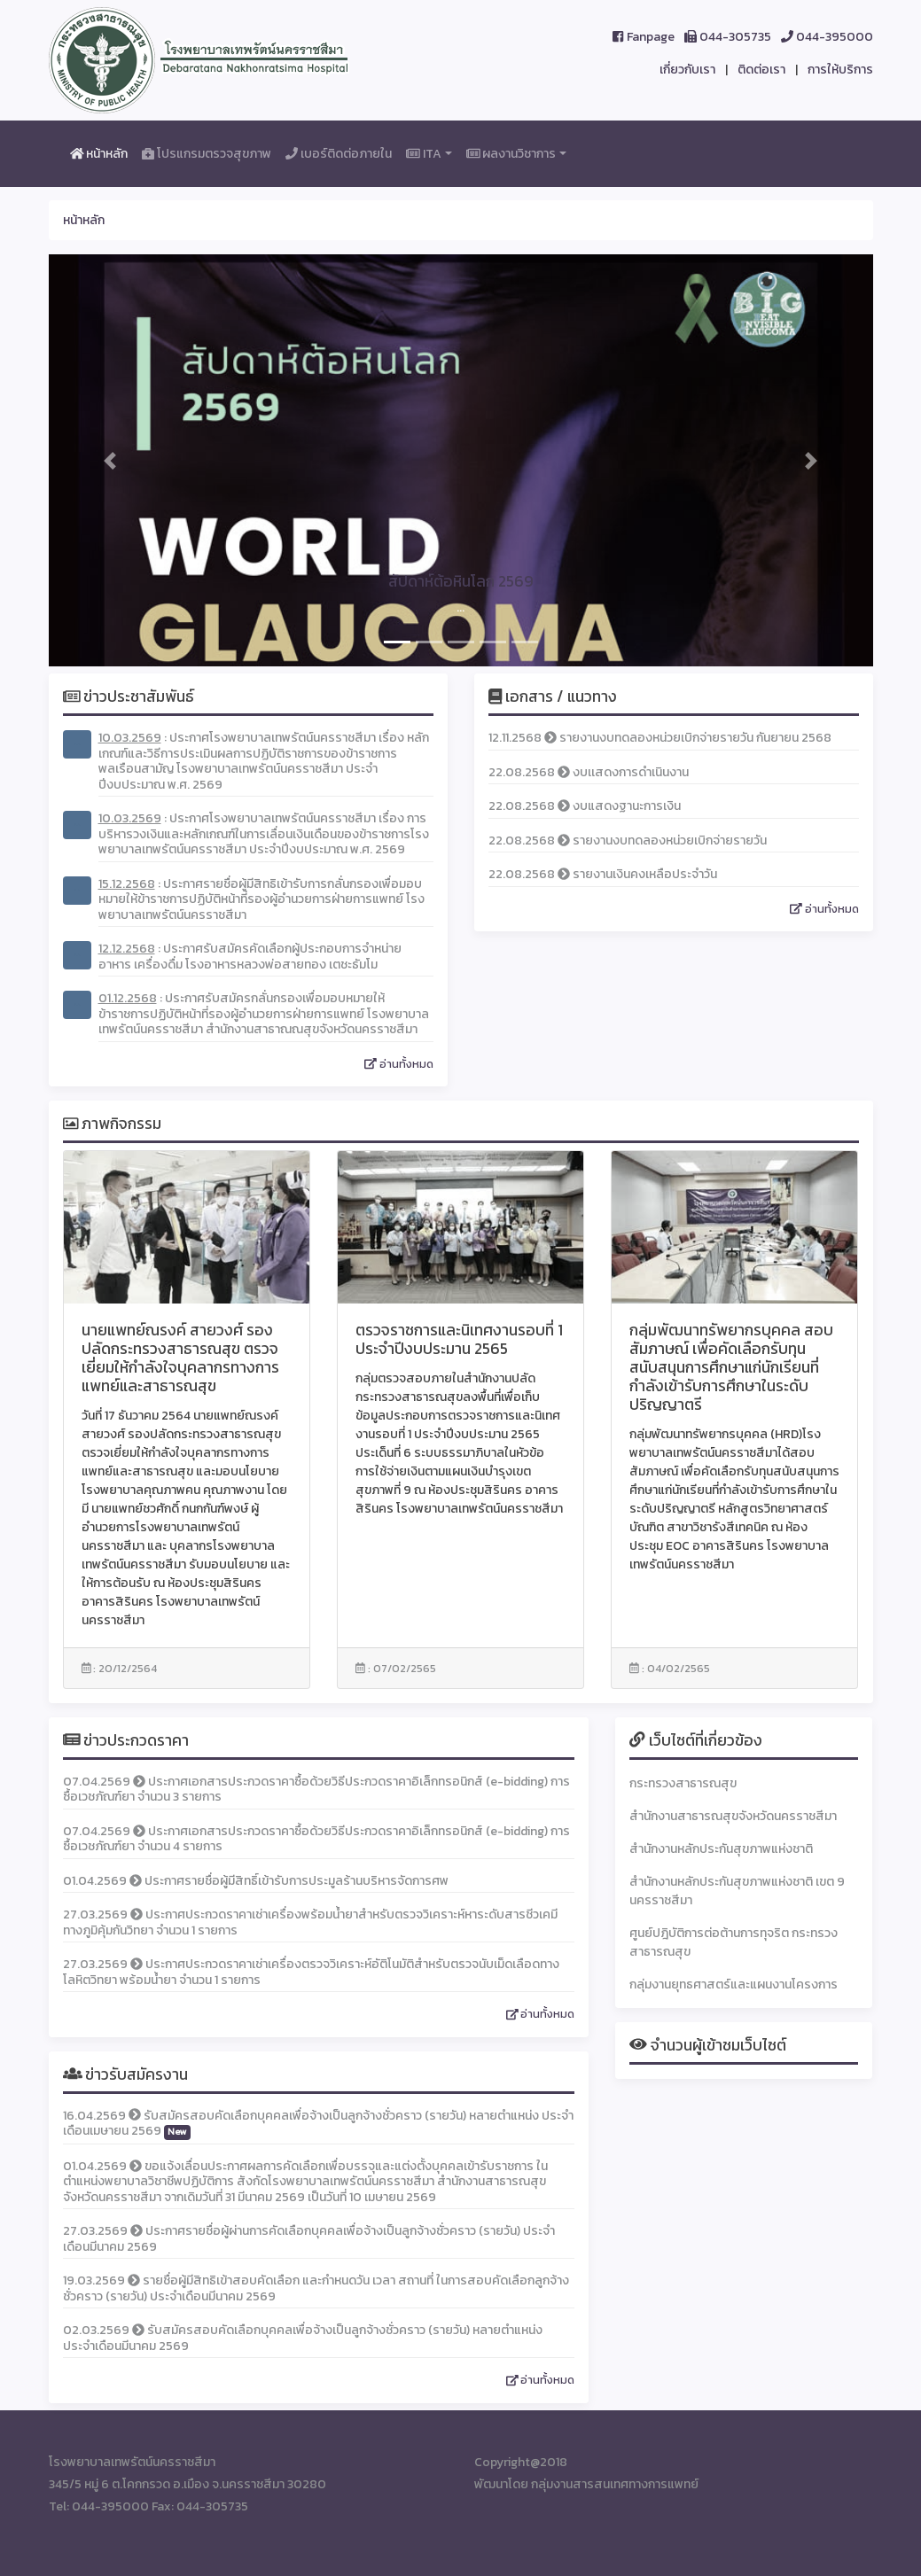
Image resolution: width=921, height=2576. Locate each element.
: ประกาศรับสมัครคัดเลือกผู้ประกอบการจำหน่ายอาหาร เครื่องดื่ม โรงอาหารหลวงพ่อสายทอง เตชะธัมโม (250, 956)
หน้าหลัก (103, 153)
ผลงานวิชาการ (511, 153)
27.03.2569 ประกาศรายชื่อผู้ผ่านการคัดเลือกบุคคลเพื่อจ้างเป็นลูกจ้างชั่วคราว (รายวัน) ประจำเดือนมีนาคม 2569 (309, 2239)
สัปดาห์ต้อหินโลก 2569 (461, 581)
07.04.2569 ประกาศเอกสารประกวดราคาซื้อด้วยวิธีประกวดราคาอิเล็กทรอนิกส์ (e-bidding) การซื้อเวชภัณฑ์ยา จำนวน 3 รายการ (316, 1789)
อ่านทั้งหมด (398, 1064)
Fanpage (643, 36)
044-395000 (827, 36)
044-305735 (727, 36)
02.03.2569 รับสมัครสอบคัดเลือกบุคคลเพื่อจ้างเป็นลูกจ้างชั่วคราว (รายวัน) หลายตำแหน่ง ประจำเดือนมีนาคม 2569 (302, 2338)
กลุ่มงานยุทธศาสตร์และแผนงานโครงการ (733, 1984)
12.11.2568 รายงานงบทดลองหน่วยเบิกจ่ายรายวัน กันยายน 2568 (659, 737)
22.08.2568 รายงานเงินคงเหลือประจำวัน (602, 874)
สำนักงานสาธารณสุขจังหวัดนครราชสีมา (733, 1816)
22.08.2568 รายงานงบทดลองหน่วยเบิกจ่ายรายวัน (627, 840)
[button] (111, 460)
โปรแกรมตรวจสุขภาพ (210, 153)
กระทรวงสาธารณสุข (683, 1783)
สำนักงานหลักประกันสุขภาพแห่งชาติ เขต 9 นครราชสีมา (737, 1891)
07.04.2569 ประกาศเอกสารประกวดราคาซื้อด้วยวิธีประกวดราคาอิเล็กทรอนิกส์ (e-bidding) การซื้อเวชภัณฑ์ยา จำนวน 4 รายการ (316, 1839)
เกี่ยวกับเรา (687, 69)
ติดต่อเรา (761, 69)
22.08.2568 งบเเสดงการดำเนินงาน (588, 772)
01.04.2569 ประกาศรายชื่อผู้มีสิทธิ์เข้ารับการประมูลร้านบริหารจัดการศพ (256, 1881)
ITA (423, 153)
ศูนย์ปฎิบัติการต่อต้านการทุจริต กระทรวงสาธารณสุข (733, 1942)
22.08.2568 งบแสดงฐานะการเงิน (584, 806)
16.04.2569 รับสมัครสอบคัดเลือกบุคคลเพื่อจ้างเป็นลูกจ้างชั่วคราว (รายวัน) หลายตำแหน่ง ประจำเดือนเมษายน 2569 (318, 2123)
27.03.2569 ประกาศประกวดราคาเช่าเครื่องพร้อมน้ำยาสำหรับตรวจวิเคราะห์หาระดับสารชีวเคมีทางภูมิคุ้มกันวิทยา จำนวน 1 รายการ (310, 1922)
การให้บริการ (840, 69)
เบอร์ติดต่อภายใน (338, 153)
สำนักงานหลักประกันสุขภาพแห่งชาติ (721, 1849)
